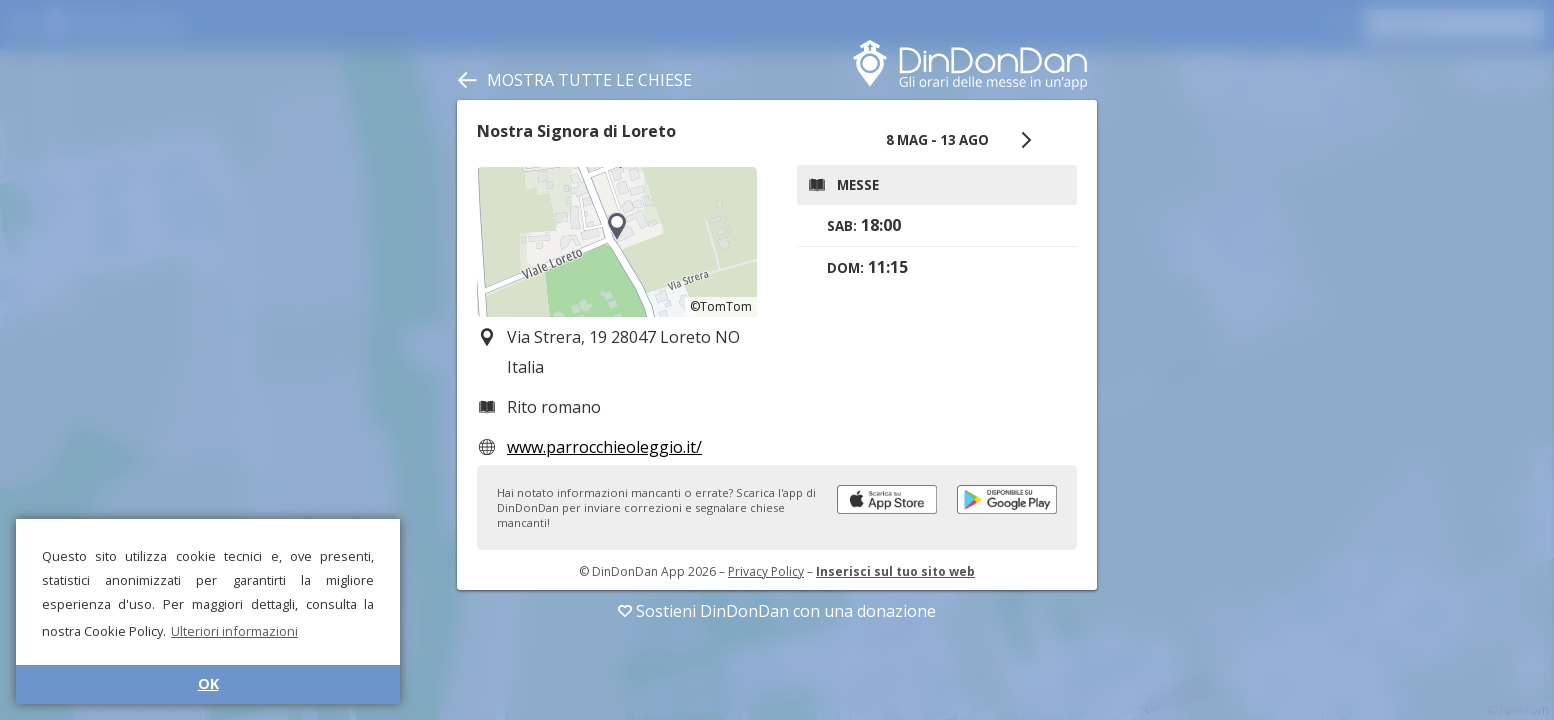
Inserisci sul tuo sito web (895, 571)
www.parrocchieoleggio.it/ (604, 447)
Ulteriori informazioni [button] (234, 631)
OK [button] (208, 683)
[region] (617, 242)
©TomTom (721, 306)
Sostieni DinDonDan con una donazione (777, 611)
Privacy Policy (766, 571)
